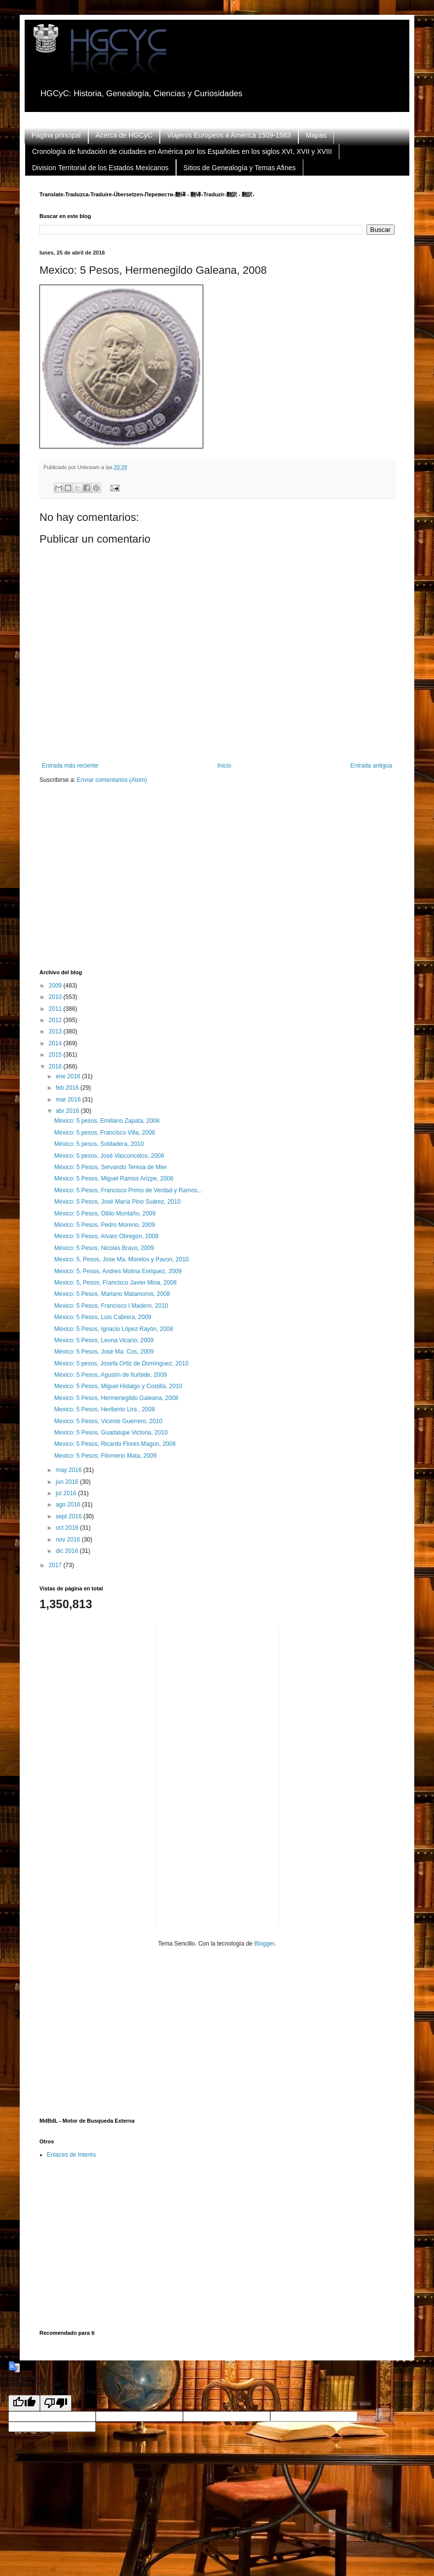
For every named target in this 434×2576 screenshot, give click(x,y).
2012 (56, 1020)
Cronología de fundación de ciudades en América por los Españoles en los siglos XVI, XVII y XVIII (182, 151)
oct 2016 (68, 1527)
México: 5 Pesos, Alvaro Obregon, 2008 (106, 1236)
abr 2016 (68, 1110)
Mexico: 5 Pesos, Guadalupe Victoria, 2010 (111, 1432)
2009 (56, 985)
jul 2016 (67, 1493)
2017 (56, 1565)
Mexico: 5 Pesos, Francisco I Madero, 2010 (111, 1305)
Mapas (316, 135)
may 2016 (69, 1470)
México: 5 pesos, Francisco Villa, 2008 (104, 1132)
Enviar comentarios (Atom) (112, 779)
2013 (56, 1031)
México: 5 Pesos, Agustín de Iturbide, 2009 (110, 1374)
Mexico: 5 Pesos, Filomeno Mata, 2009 (105, 1455)
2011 (56, 1008)
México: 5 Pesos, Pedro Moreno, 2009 (104, 1224)
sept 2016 (69, 1516)
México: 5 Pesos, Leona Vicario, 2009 (103, 1340)
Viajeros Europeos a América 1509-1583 (229, 135)
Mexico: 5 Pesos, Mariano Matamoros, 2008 (112, 1293)
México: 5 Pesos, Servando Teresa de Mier (110, 1167)
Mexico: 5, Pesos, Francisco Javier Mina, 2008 (115, 1282)
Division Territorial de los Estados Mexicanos (100, 168)
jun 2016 (68, 1481)
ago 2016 (69, 1504)
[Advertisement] (151, 883)
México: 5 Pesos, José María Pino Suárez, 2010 (117, 1201)
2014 (56, 1043)
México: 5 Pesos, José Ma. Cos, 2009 (103, 1351)
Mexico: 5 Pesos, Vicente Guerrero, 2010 (108, 1421)
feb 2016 (68, 1087)
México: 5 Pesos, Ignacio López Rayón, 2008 (113, 1328)
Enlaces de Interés (71, 2154)
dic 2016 (68, 1550)
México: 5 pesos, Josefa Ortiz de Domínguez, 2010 (121, 1363)
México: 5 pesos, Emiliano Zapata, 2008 (106, 1120)
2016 (56, 1066)
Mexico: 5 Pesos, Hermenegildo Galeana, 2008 (116, 1398)
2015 (56, 1054)
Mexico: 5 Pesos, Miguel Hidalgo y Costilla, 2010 (118, 1386)
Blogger (264, 1943)
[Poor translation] (56, 2403)
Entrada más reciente (70, 765)
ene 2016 (69, 1076)
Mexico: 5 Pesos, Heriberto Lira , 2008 (104, 1409)
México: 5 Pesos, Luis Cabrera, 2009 (102, 1317)
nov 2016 (69, 1539)
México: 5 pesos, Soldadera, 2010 (99, 1144)
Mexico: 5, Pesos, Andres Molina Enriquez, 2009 (117, 1271)
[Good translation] (24, 2403)
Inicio (224, 765)
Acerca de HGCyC (124, 135)
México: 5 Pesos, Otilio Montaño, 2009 (104, 1213)
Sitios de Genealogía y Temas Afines (239, 168)
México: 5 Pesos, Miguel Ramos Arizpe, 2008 (113, 1178)
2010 (56, 997)
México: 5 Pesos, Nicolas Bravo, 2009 (104, 1248)
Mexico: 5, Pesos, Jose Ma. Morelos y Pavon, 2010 (121, 1259)
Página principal (56, 135)
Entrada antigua (371, 765)
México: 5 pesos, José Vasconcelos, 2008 (109, 1155)
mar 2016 (69, 1099)
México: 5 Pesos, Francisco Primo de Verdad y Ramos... (128, 1190)
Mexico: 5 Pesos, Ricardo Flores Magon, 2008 (115, 1443)
